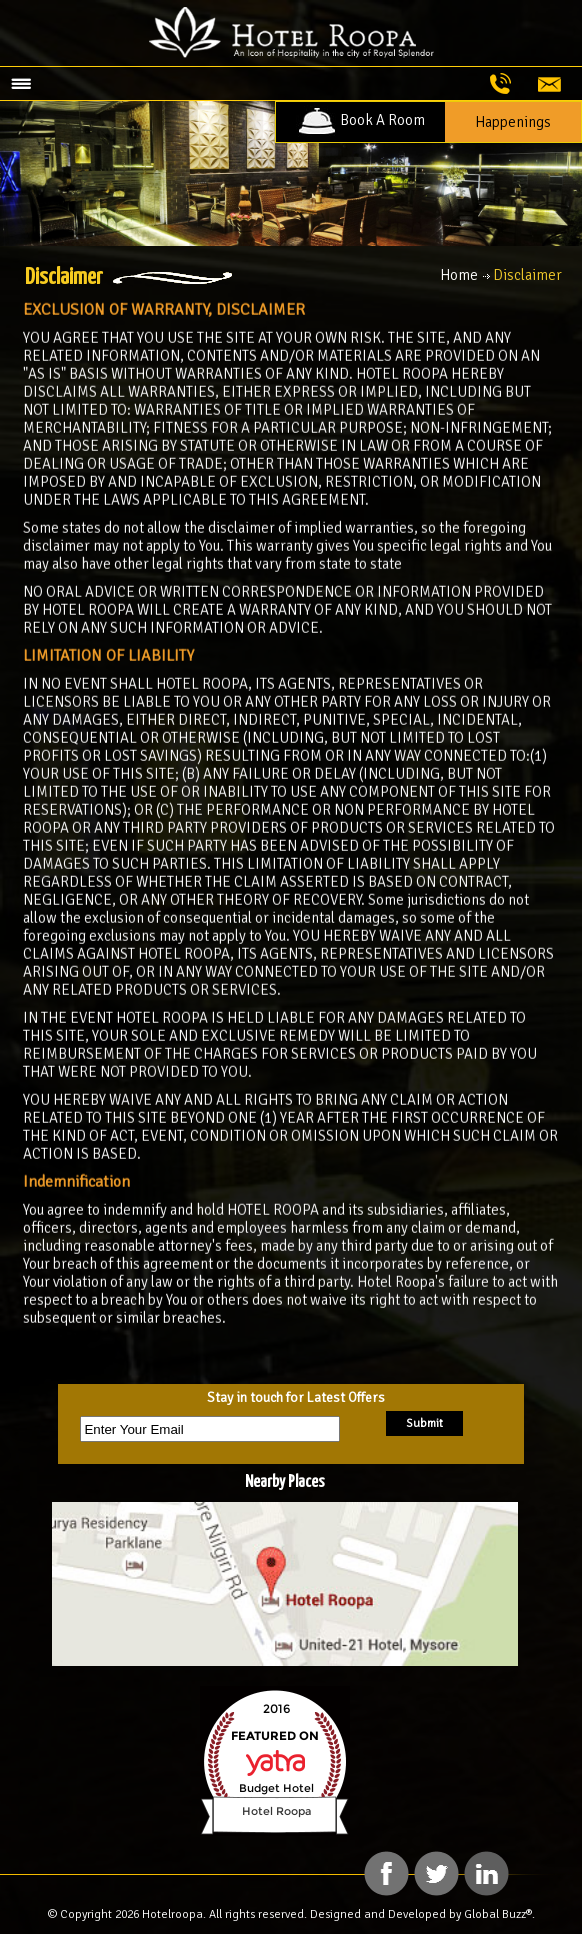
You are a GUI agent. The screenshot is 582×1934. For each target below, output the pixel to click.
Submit (424, 1423)
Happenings (513, 122)
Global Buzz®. (499, 1914)
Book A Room (360, 120)
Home (459, 275)
